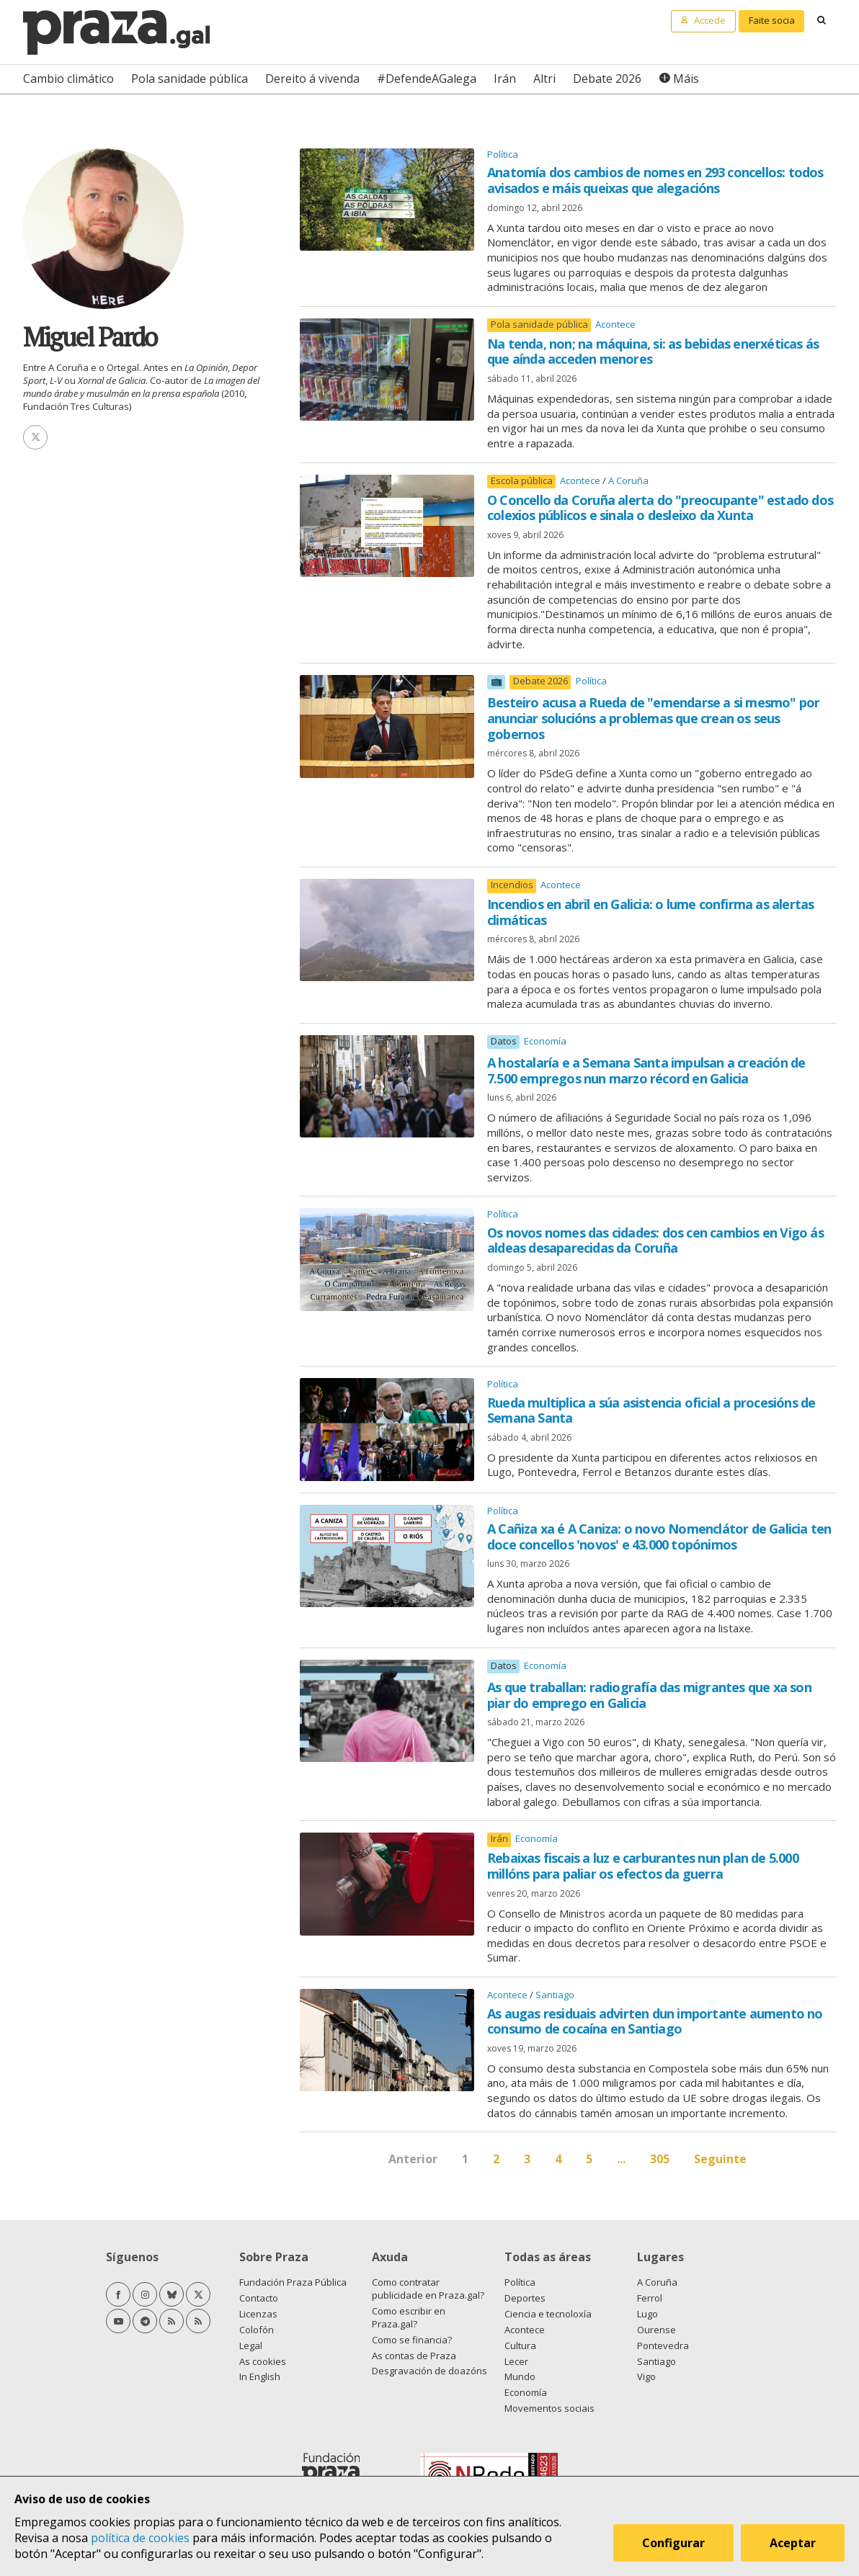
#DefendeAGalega (426, 78)
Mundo (519, 2376)
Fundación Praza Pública (293, 2282)
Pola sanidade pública (189, 78)
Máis (686, 78)
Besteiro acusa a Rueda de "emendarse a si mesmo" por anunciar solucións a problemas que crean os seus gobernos (653, 718)
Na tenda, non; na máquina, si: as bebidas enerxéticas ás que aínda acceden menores (653, 351)
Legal (250, 2345)
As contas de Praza (414, 2355)
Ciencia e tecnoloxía (548, 2313)
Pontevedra (663, 2345)
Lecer (516, 2361)
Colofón (256, 2329)
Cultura (520, 2345)
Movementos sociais (549, 2408)
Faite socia (772, 20)
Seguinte (720, 2159)
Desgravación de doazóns (429, 2370)
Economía (545, 1040)
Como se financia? (412, 2339)
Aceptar (793, 2543)
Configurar (673, 2543)
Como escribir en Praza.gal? (408, 2317)
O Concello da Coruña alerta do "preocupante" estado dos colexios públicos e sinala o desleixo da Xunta (660, 507)
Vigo (646, 2376)
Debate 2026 (607, 78)
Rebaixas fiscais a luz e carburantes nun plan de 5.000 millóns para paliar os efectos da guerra (642, 1865)
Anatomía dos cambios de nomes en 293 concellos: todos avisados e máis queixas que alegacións (655, 180)
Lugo (647, 2313)
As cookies (262, 2361)
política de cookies (140, 2538)
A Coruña (628, 480)
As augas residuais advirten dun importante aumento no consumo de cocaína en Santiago (655, 2021)
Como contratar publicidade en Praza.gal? (428, 2289)
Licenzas (258, 2313)
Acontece (615, 324)
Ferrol (649, 2297)
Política (502, 154)
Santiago (554, 1994)
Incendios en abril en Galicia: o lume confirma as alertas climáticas (650, 912)
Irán (505, 78)
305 (659, 2159)
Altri (544, 78)
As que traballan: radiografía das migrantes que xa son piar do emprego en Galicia (649, 1695)
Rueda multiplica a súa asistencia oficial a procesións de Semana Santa (651, 1410)
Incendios (512, 885)
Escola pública (522, 481)
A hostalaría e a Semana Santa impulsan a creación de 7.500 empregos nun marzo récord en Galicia (646, 1070)
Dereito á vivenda (312, 78)
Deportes (525, 2297)
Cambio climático (68, 78)
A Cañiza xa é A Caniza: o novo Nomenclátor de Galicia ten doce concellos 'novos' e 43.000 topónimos (659, 1536)
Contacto (258, 2297)
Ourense (656, 2329)
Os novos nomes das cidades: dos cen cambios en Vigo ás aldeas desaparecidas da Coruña (655, 1240)
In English (259, 2376)
